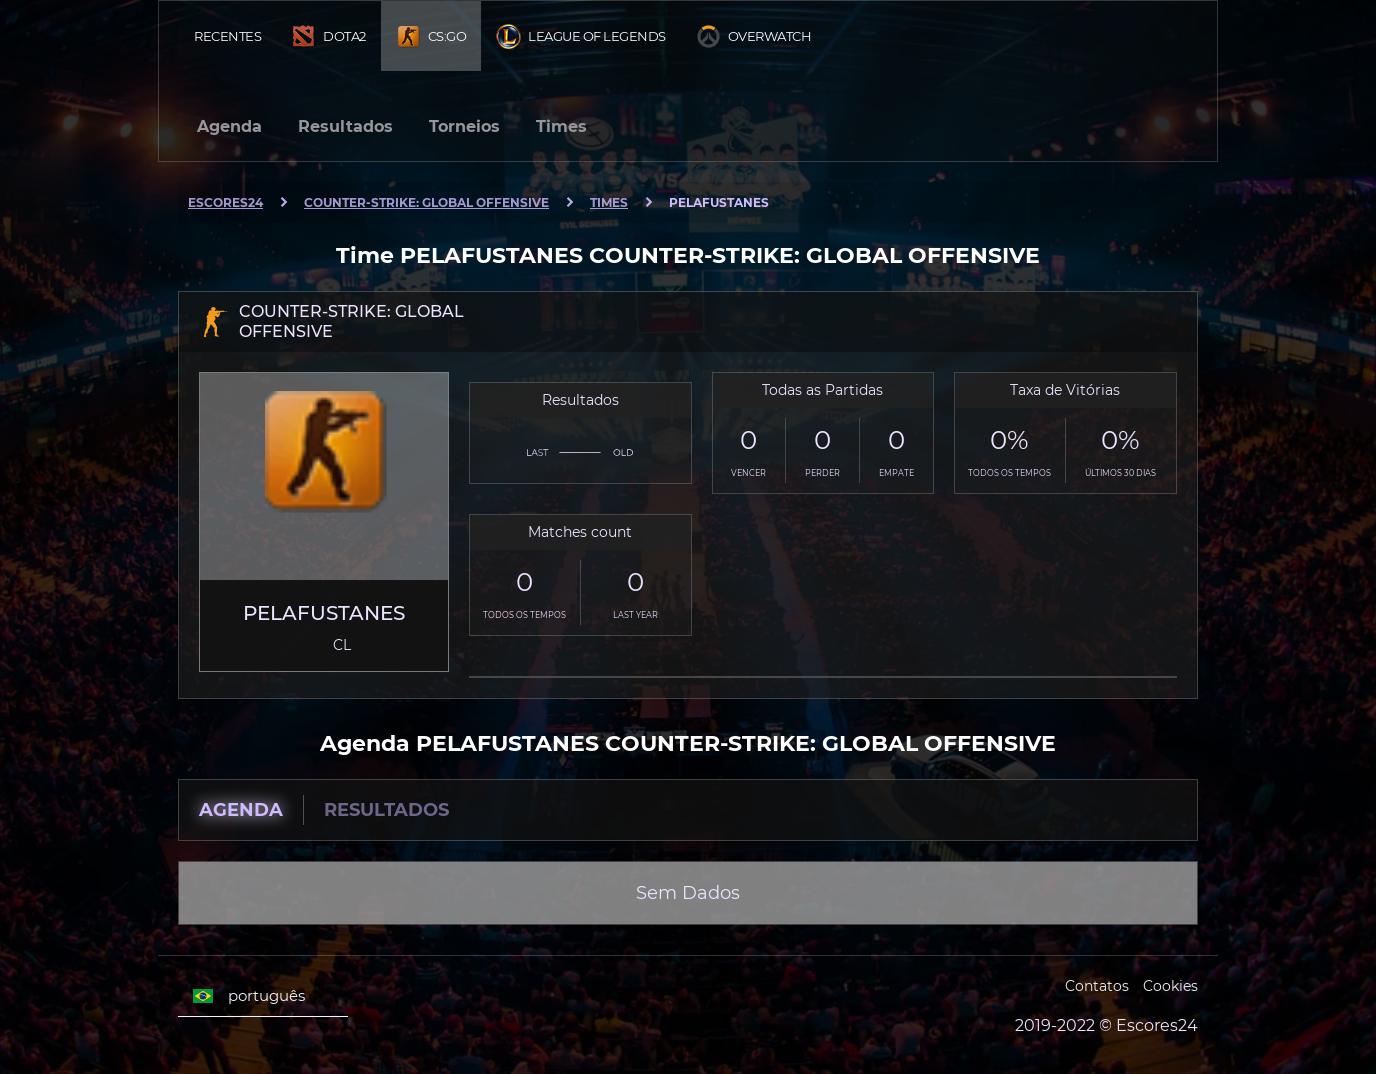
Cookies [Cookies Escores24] (1170, 986)
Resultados (345, 126)
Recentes (227, 36)
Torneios (464, 126)
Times (561, 126)
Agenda (229, 126)
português (249, 996)
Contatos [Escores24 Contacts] (1097, 986)
